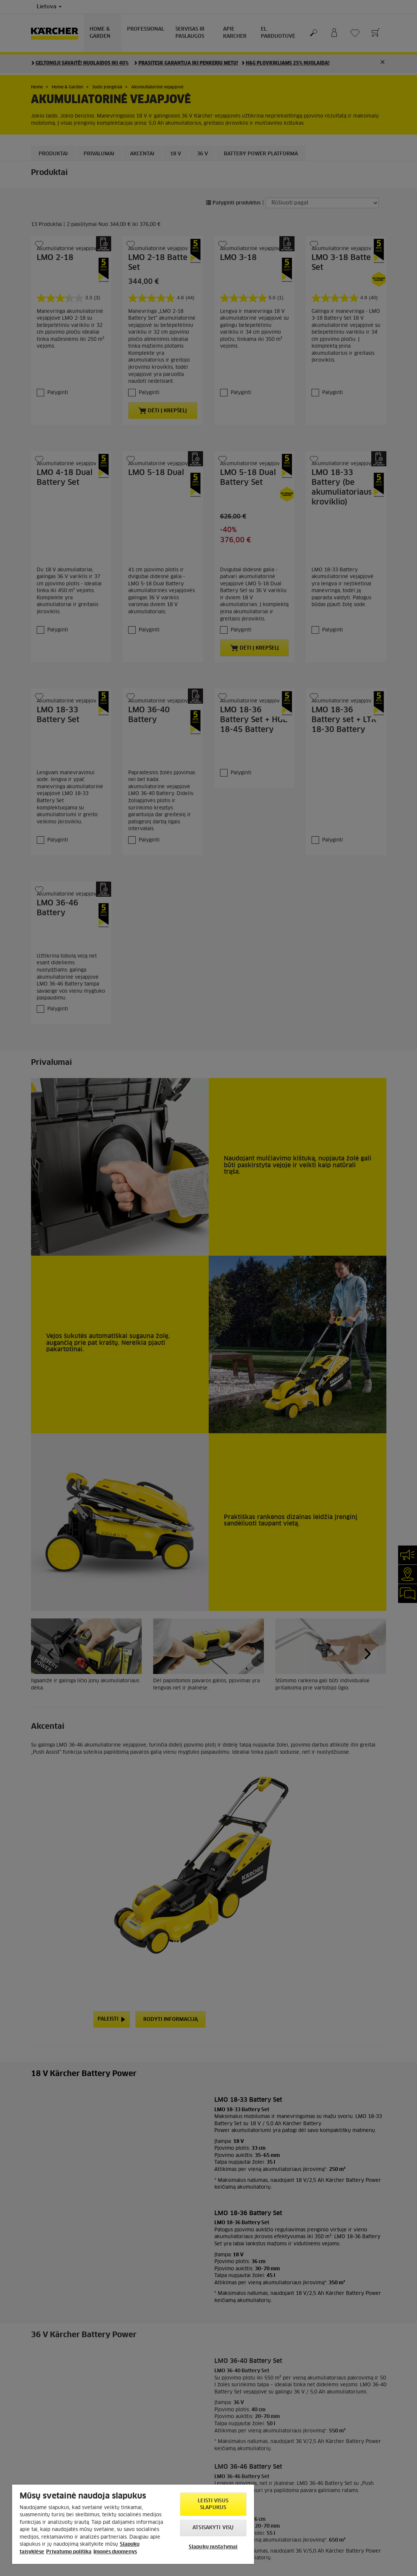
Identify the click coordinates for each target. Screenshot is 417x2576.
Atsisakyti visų (213, 2527)
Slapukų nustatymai (213, 2547)
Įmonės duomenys (115, 2552)
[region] (133, 2524)
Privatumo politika (68, 2552)
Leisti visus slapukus (213, 2504)
